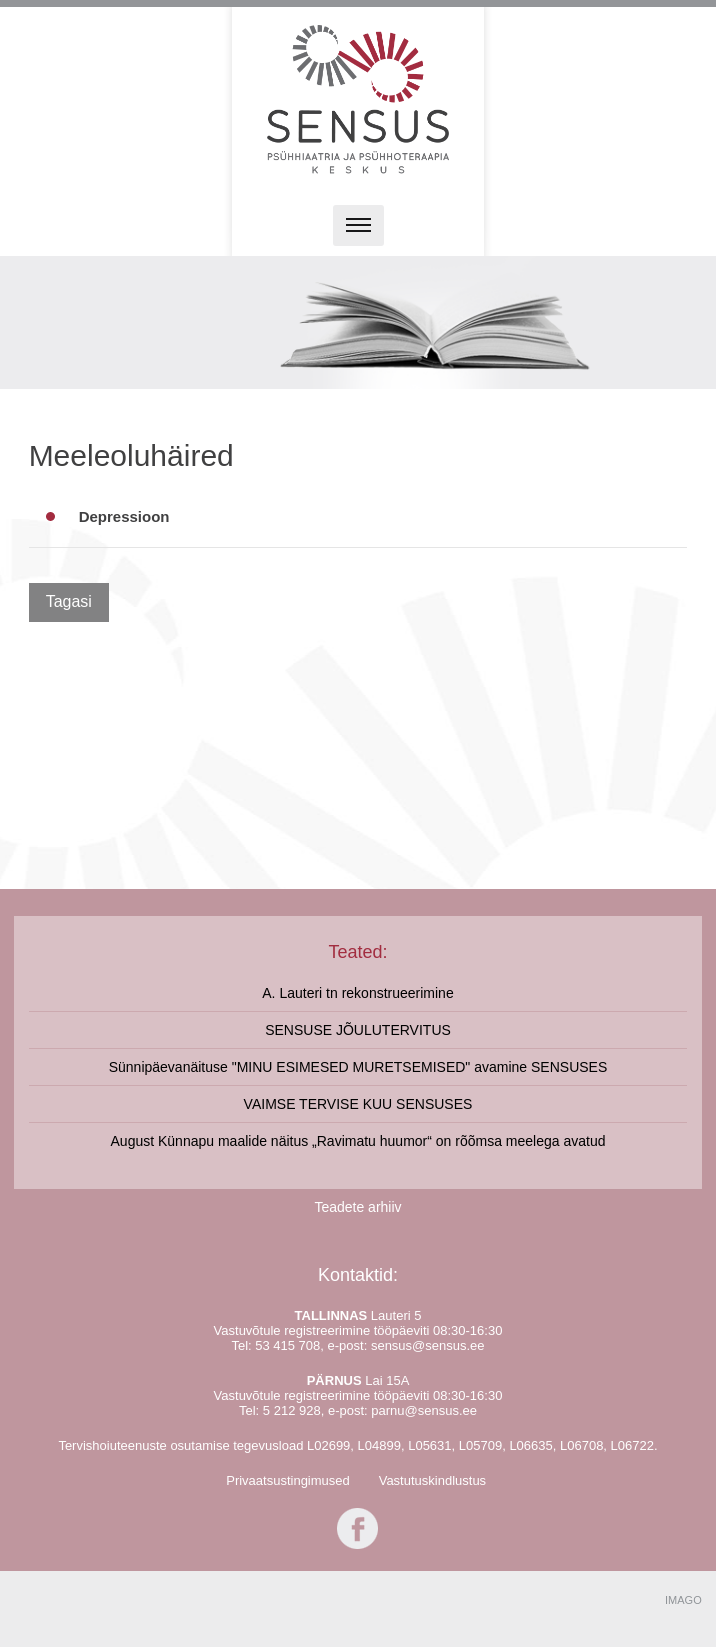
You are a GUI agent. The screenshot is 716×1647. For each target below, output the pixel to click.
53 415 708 (287, 1345)
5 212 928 (292, 1410)
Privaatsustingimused (288, 1480)
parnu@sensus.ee (424, 1410)
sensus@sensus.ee (428, 1345)
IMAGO (683, 1600)
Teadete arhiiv (357, 1207)
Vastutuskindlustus (432, 1480)
